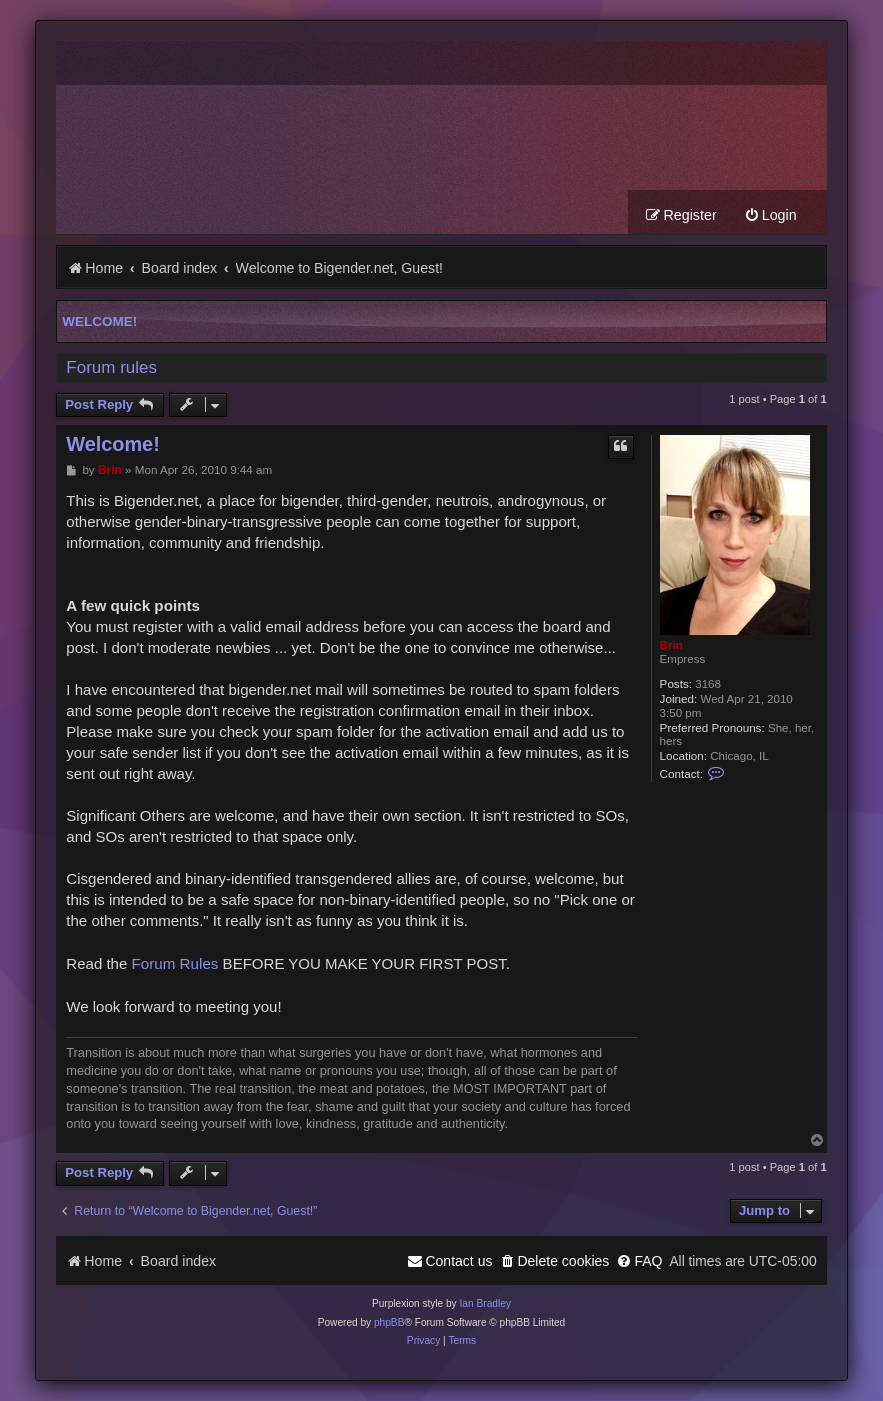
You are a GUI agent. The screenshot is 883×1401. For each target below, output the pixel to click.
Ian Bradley (485, 1303)
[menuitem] (770, 215)
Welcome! (99, 321)
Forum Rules (175, 963)
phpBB (389, 1322)
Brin (671, 644)
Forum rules (111, 367)
